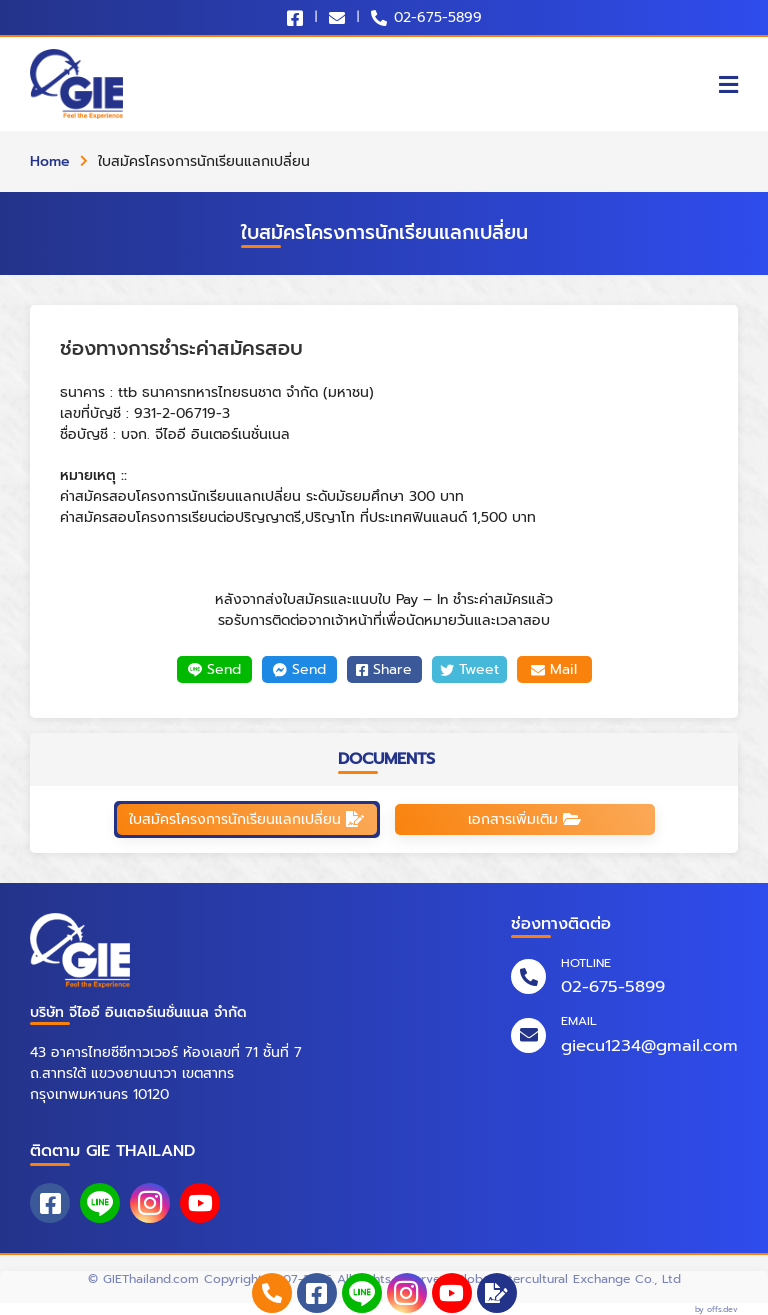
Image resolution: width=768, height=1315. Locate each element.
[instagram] (407, 1293)
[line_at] (362, 1293)
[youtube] (452, 1293)
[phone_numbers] (272, 1293)
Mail (554, 669)
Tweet (469, 669)
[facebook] (317, 1293)
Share (384, 669)
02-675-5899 (438, 17)
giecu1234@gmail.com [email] (649, 1045)
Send (214, 669)
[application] (497, 1293)
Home (50, 161)
